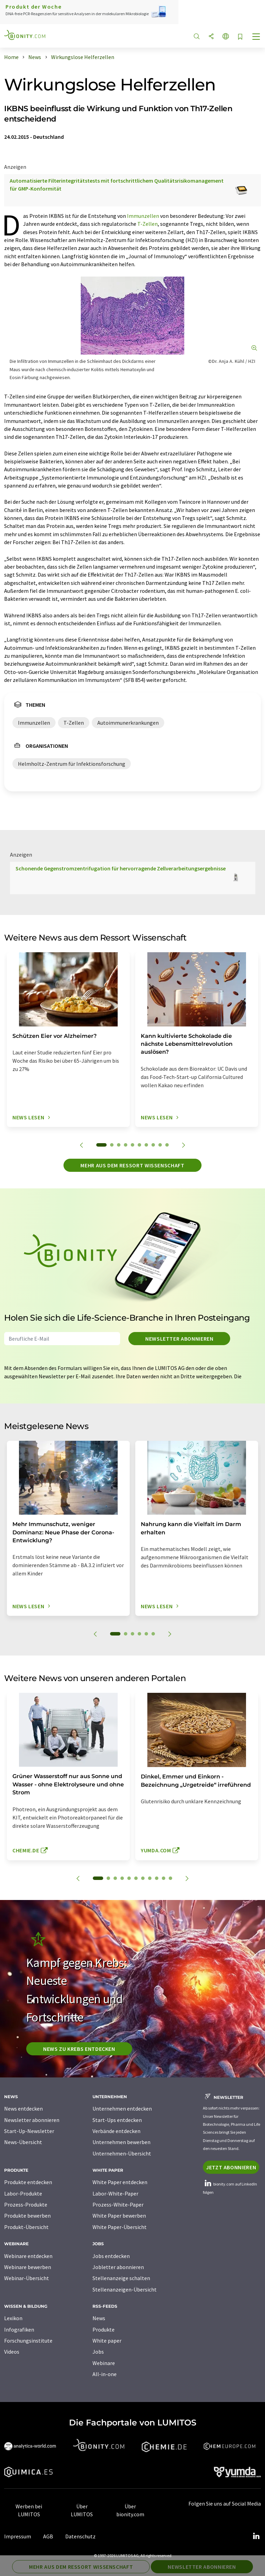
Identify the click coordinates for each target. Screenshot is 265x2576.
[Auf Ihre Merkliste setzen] (240, 37)
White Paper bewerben (119, 2215)
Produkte (103, 2329)
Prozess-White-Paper (118, 2204)
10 (167, 1145)
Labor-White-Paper (115, 2193)
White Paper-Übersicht (119, 2226)
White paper (106, 2340)
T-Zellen (147, 223)
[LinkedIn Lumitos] (256, 2536)
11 (170, 1878)
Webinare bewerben (27, 2267)
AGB (48, 2536)
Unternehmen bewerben (121, 2142)
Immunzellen (143, 215)
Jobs (98, 2351)
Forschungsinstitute (28, 2340)
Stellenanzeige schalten (121, 2278)
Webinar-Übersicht (26, 2278)
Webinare (103, 2363)
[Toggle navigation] (256, 37)
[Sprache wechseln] (225, 37)
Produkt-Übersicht (26, 2226)
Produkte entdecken (28, 2182)
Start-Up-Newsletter (29, 2131)
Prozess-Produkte (25, 2204)
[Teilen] (211, 37)
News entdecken (23, 2108)
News (98, 2318)
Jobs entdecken (111, 2255)
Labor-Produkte (23, 2193)
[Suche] (197, 37)
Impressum (17, 2536)
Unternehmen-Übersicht (121, 2153)
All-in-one (104, 2374)
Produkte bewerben (27, 2215)
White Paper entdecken (119, 2182)
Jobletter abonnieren (118, 2267)
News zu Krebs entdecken (79, 2048)
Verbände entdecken (116, 2131)
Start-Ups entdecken (117, 2119)
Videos (11, 2351)
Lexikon (13, 2318)
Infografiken (19, 2329)
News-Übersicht (23, 2142)
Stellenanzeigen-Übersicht (124, 2289)
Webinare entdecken (28, 2255)
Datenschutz (80, 2536)
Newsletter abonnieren (179, 1338)
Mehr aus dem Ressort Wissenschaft (132, 1165)
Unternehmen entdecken (122, 2108)
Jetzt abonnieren (231, 2167)
